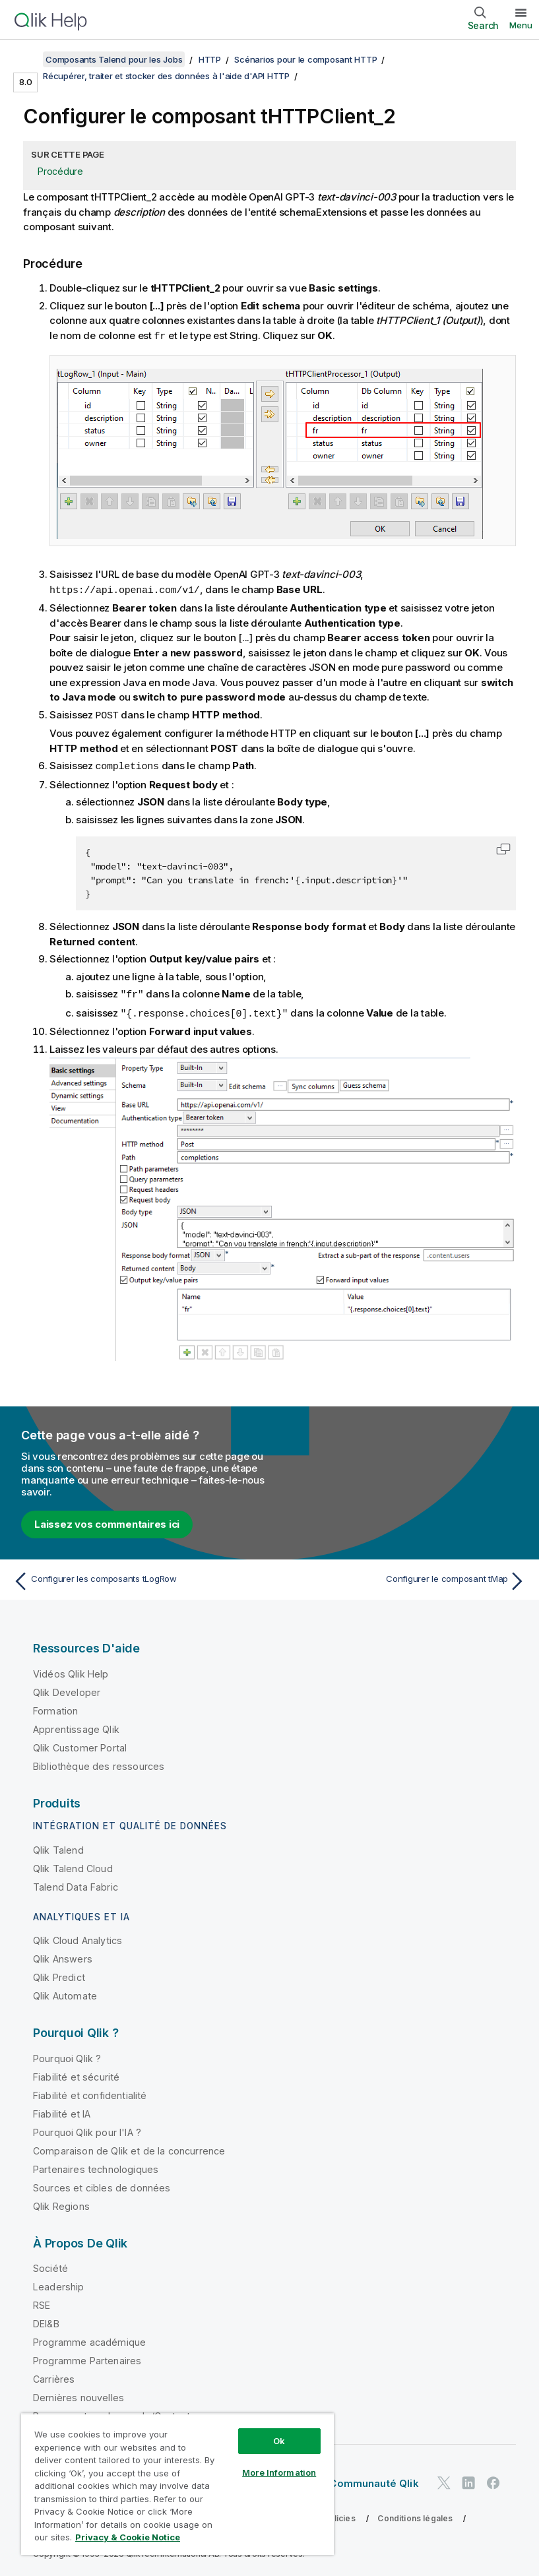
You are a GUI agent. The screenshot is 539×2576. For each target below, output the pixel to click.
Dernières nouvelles (78, 2393)
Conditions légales (415, 2514)
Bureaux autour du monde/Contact (111, 2412)
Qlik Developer (66, 1688)
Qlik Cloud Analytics (77, 1936)
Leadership (58, 2282)
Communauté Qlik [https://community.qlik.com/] (373, 2479)
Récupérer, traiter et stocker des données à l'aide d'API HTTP (166, 76)
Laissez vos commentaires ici (106, 1520)
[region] (177, 2484)
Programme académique (89, 2338)
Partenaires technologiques (95, 2165)
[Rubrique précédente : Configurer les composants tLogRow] (137, 1577)
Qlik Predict (59, 1973)
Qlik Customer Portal (80, 1743)
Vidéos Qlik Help (71, 1670)
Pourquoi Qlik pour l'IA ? (87, 2128)
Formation (55, 1706)
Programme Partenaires (87, 2356)
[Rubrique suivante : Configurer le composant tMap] (401, 1577)
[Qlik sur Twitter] (444, 2479)
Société (50, 2264)
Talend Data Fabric (75, 1883)
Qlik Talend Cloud (73, 1864)
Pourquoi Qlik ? (67, 2054)
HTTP (210, 59)
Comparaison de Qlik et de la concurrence (129, 2146)
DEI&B (46, 2319)
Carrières (54, 2375)
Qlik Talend (58, 1846)
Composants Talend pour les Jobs (114, 59)
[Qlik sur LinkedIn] (468, 2479)
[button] (503, 846)
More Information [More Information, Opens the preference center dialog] (279, 2472)
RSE (41, 2301)
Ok (279, 2440)
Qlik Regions (61, 2202)
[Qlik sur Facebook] (493, 2479)
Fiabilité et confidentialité (89, 2091)
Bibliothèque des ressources (98, 1762)
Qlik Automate (65, 1991)
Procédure (60, 171)
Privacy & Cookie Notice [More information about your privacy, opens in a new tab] (127, 2537)
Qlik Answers (62, 1955)
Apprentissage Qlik (76, 1725)
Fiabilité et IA (61, 2110)
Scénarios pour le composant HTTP (305, 59)
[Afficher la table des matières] (26, 59)
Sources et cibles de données (101, 2183)
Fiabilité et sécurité (76, 2073)
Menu (520, 25)
